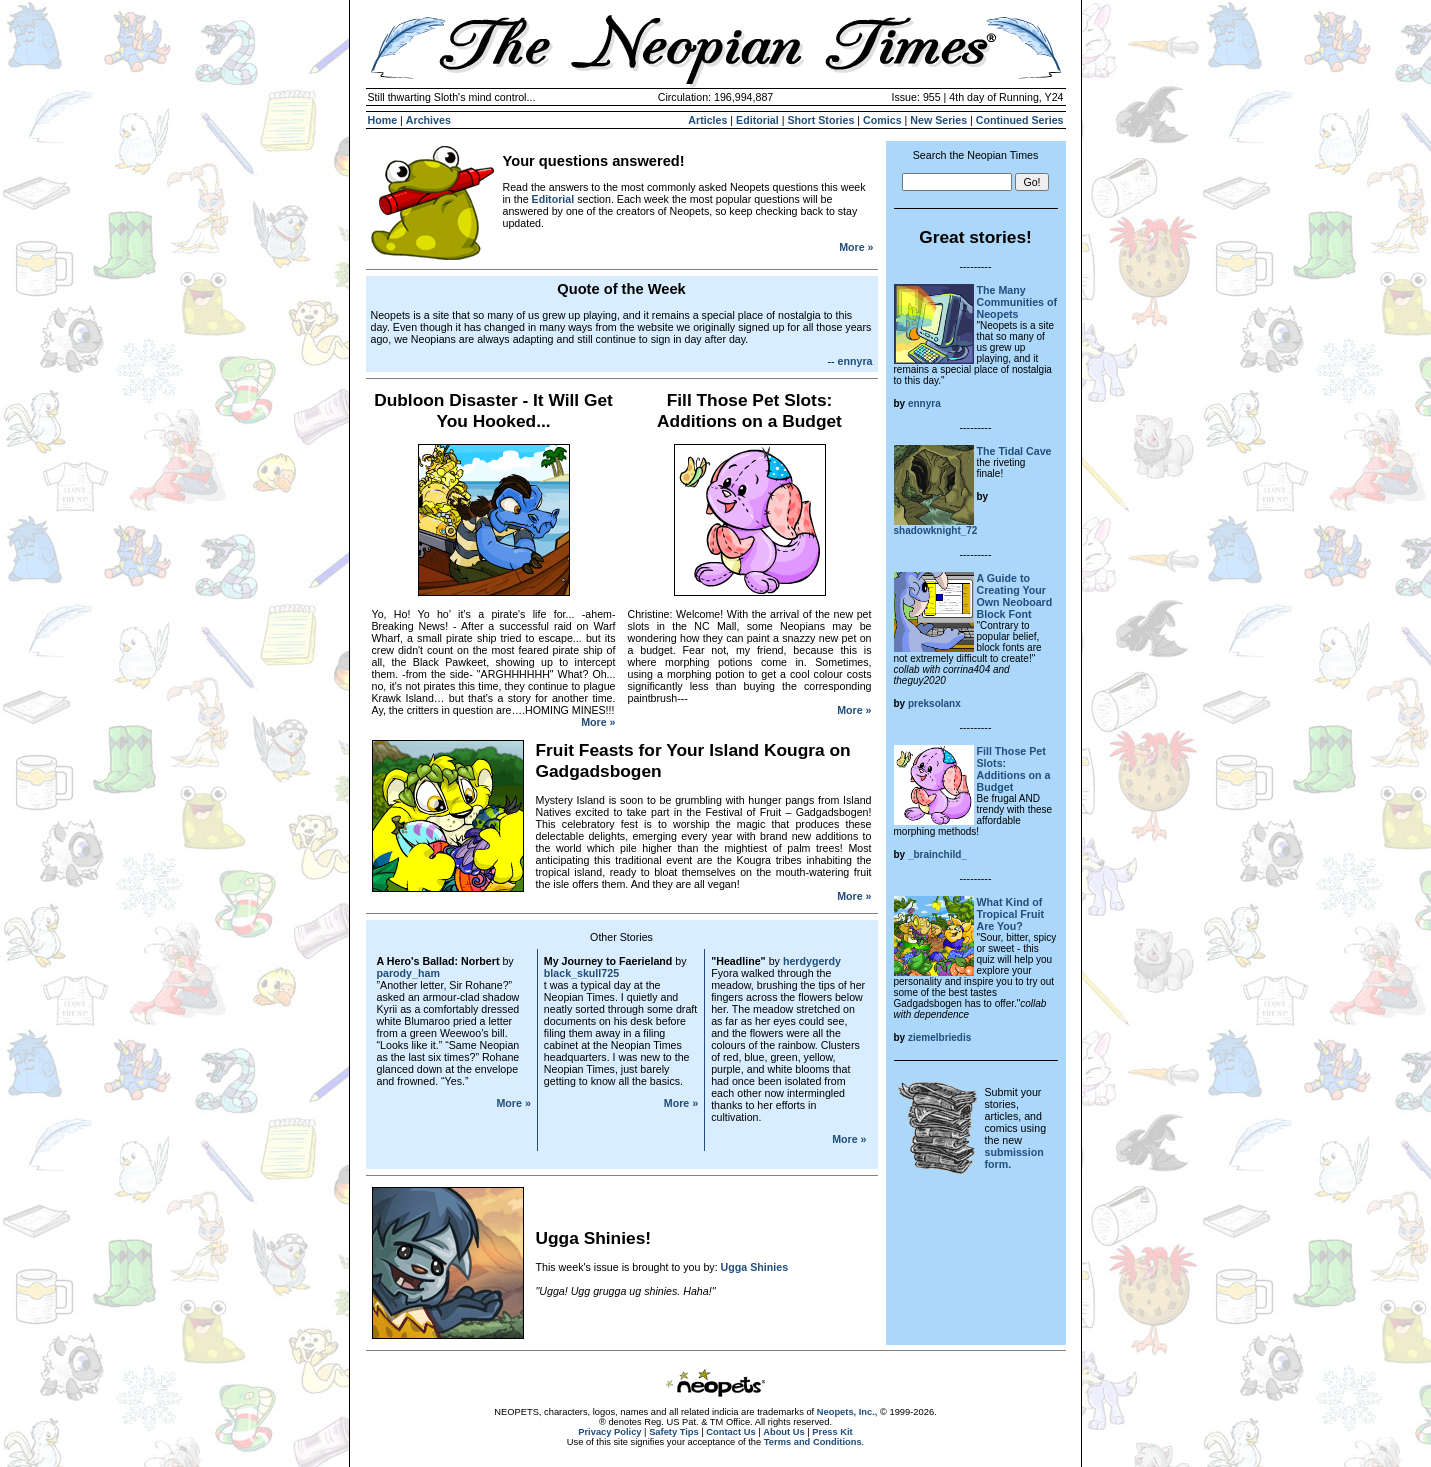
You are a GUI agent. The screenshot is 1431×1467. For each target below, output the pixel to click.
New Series (938, 120)
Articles (707, 120)
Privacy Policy (609, 1432)
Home (383, 120)
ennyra (855, 361)
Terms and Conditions (813, 1442)
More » (856, 247)
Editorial (757, 120)
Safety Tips (674, 1432)
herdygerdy (812, 961)
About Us (783, 1432)
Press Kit (832, 1432)
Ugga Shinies (755, 1267)
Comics (882, 120)
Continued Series (1020, 120)
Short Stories (820, 120)
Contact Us (730, 1432)
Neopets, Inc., (847, 1412)
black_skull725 (581, 973)
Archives (428, 120)
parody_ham (408, 973)
